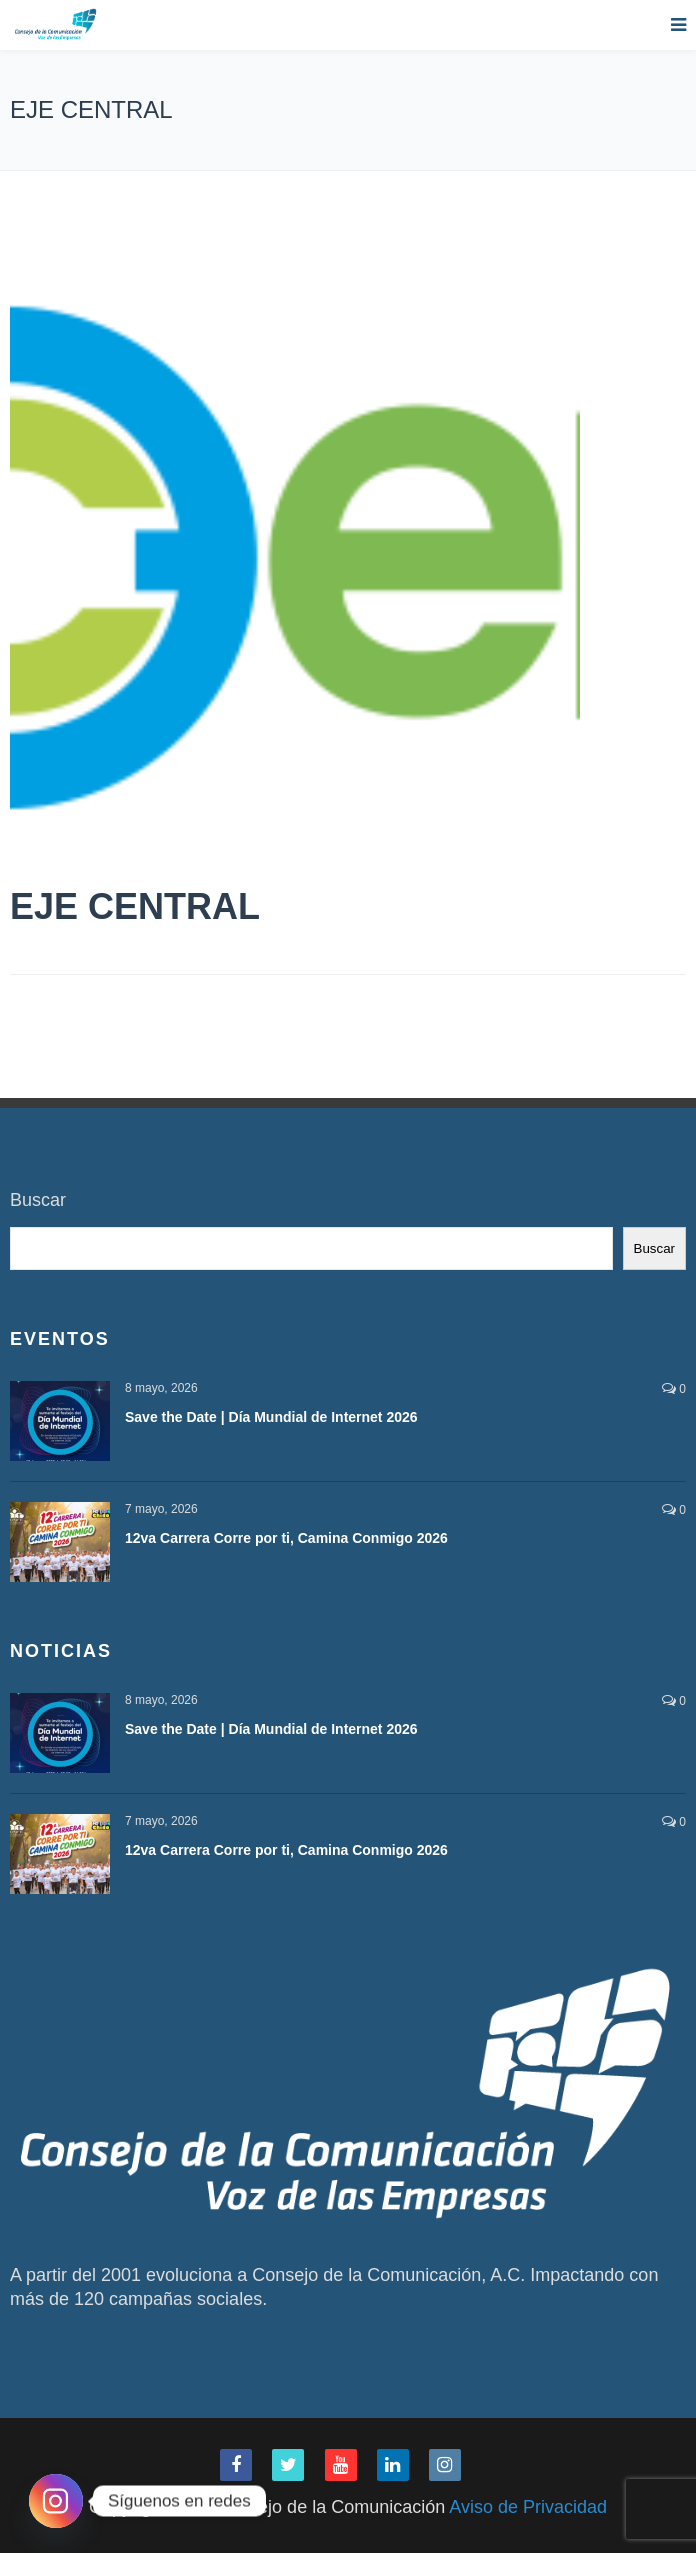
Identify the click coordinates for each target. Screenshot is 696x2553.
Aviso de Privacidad (528, 2507)
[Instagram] (56, 2501)
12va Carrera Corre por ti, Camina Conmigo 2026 (286, 1538)
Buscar (38, 1200)
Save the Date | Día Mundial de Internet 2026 (271, 1417)
